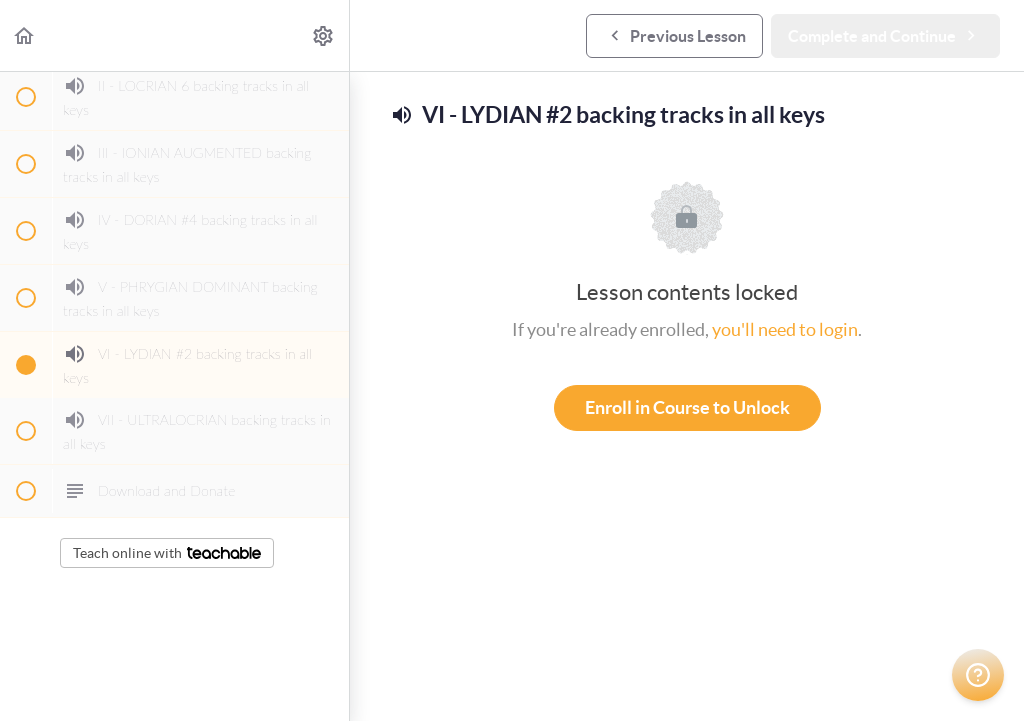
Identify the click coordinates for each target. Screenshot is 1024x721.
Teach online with (167, 553)
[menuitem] (324, 35)
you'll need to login (785, 329)
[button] (25, 35)
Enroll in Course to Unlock (687, 407)
